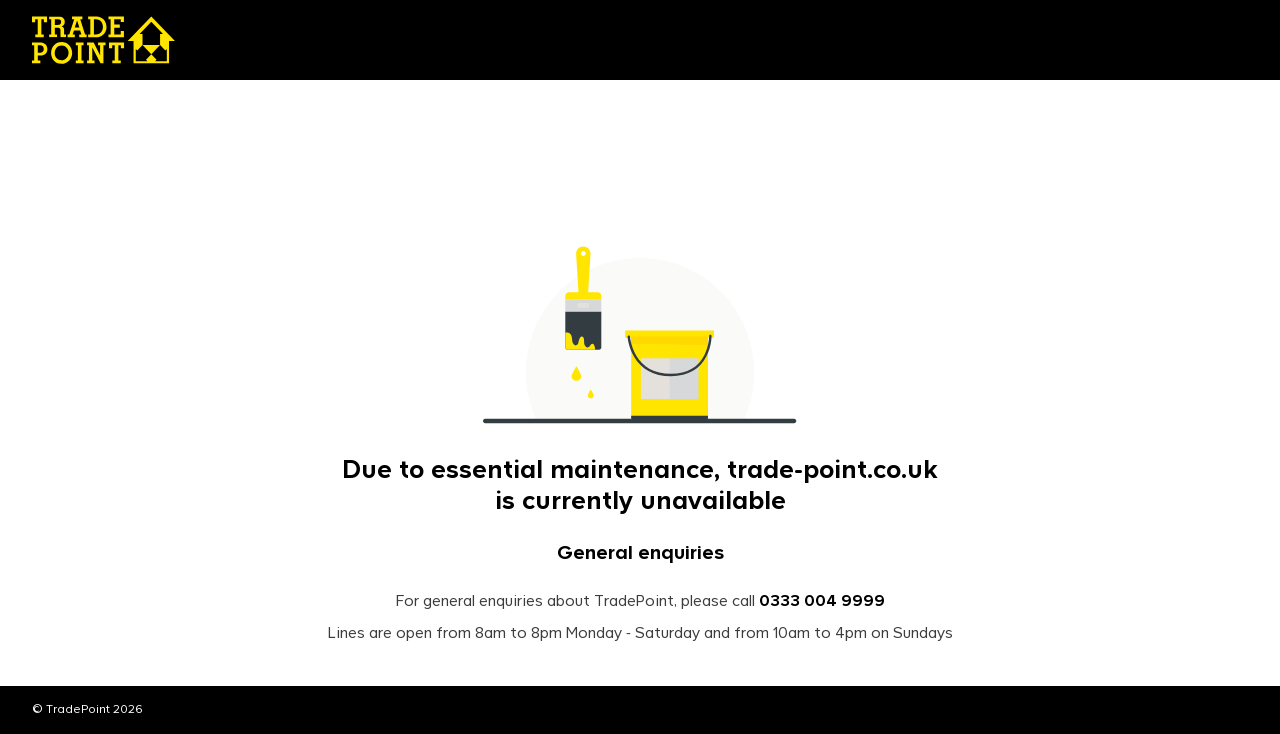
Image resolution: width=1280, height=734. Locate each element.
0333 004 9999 (822, 602)
